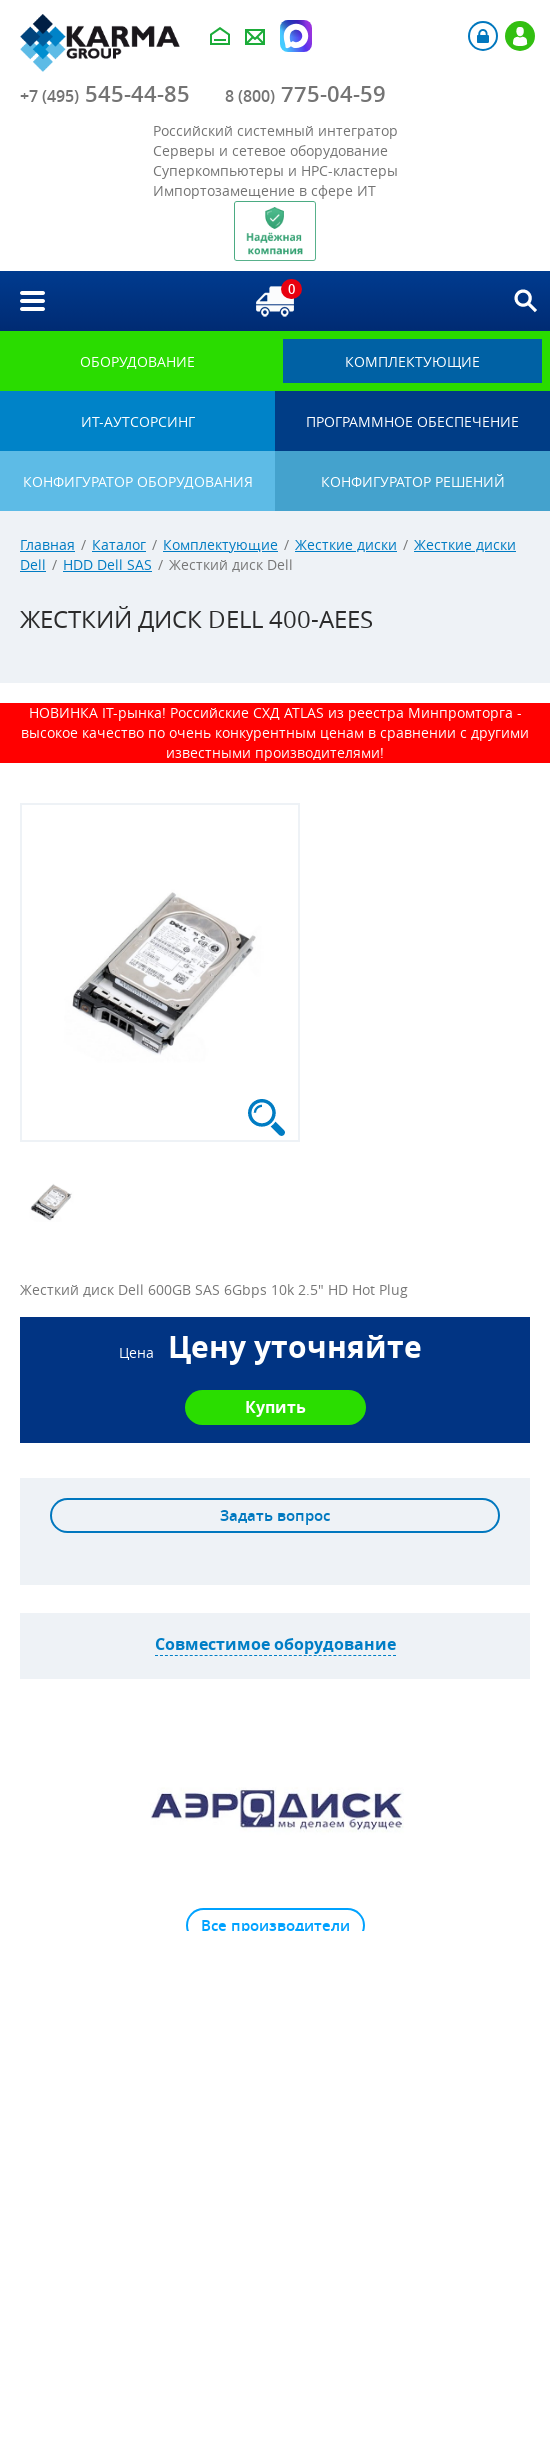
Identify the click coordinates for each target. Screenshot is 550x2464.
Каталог (119, 544)
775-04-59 (305, 94)
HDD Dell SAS (107, 564)
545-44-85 (105, 94)
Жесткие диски (346, 544)
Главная (47, 544)
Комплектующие (220, 544)
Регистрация (520, 36)
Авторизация (483, 36)
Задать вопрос (275, 1515)
